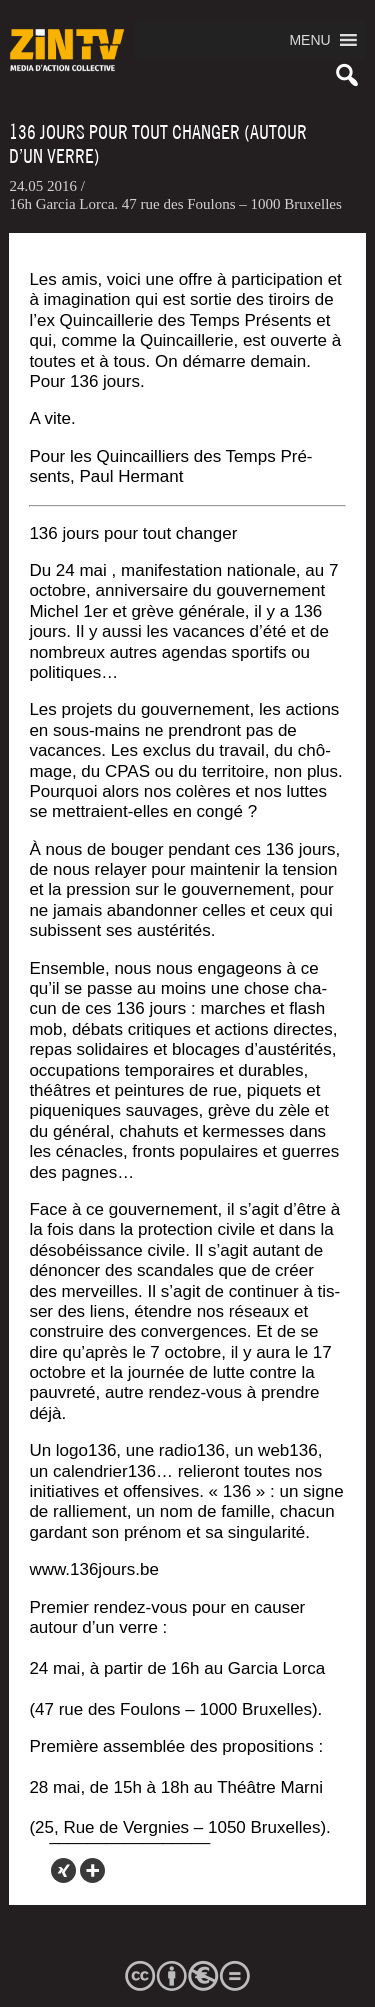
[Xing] (63, 1870)
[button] (309, 40)
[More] (92, 1870)
